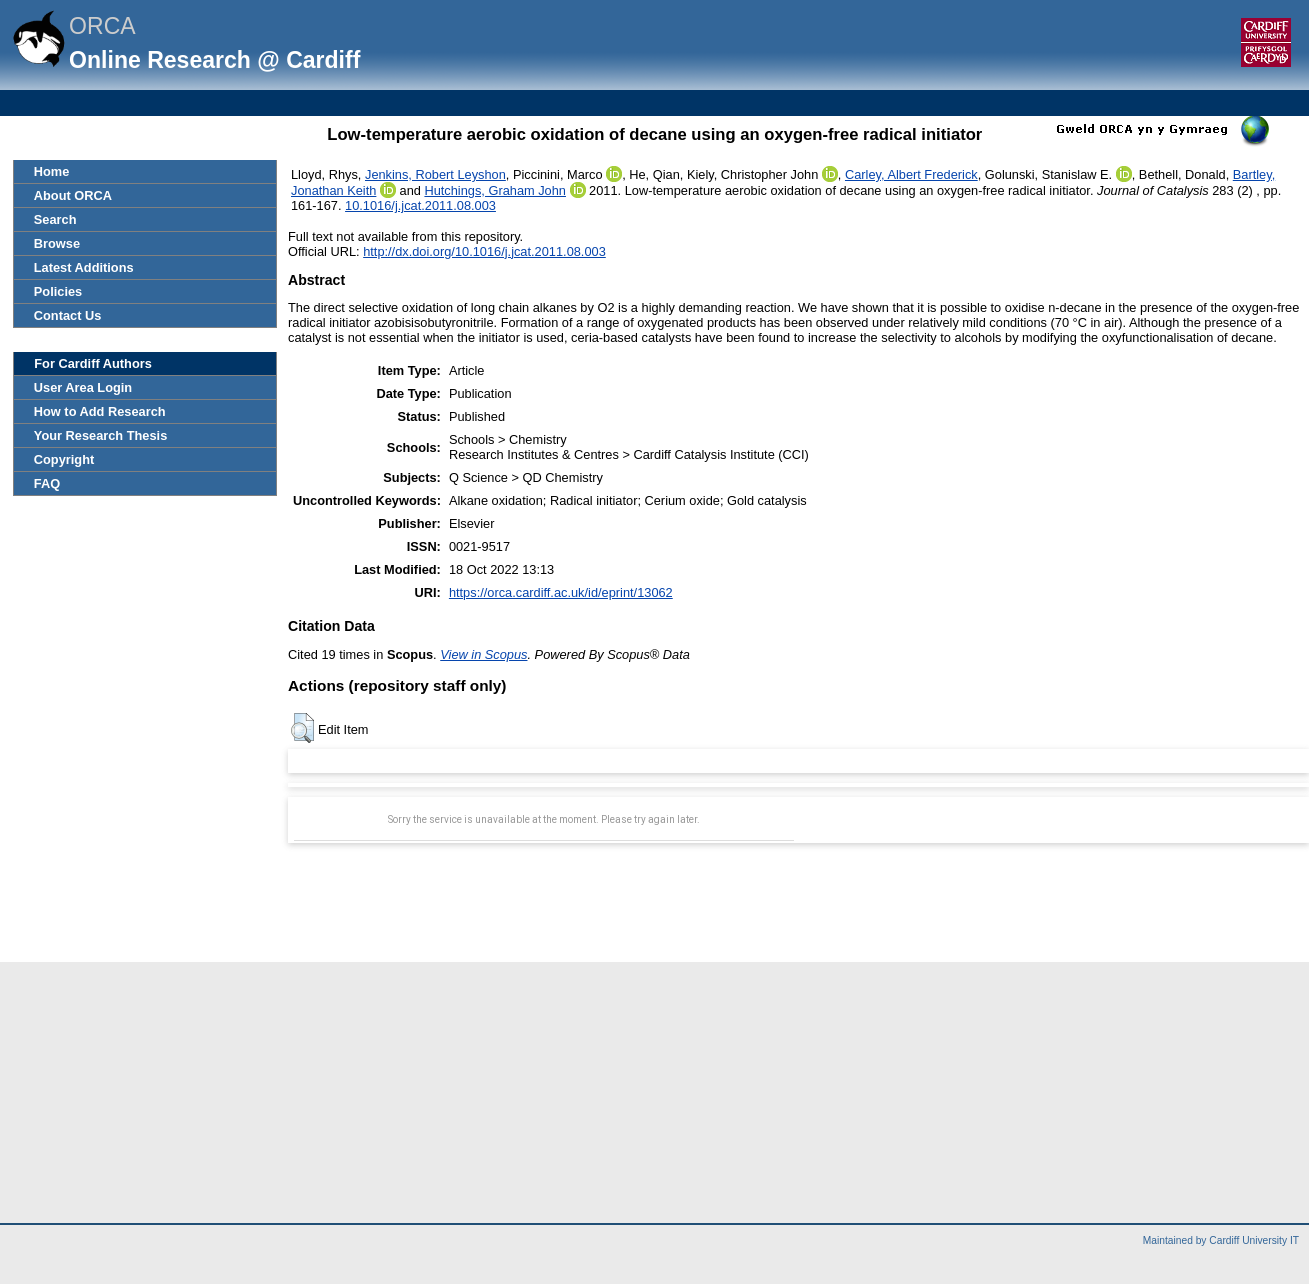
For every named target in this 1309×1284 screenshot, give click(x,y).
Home (52, 171)
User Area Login (83, 387)
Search (55, 219)
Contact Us (68, 315)
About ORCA (73, 195)
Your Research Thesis (100, 435)
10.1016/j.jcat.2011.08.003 (420, 205)
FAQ (47, 483)
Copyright (64, 459)
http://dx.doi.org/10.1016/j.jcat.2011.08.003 (484, 251)
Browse (57, 243)
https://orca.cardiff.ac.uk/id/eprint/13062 (561, 592)
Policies (58, 291)
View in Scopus (483, 654)
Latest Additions (84, 267)
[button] (302, 728)
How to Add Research (100, 411)
